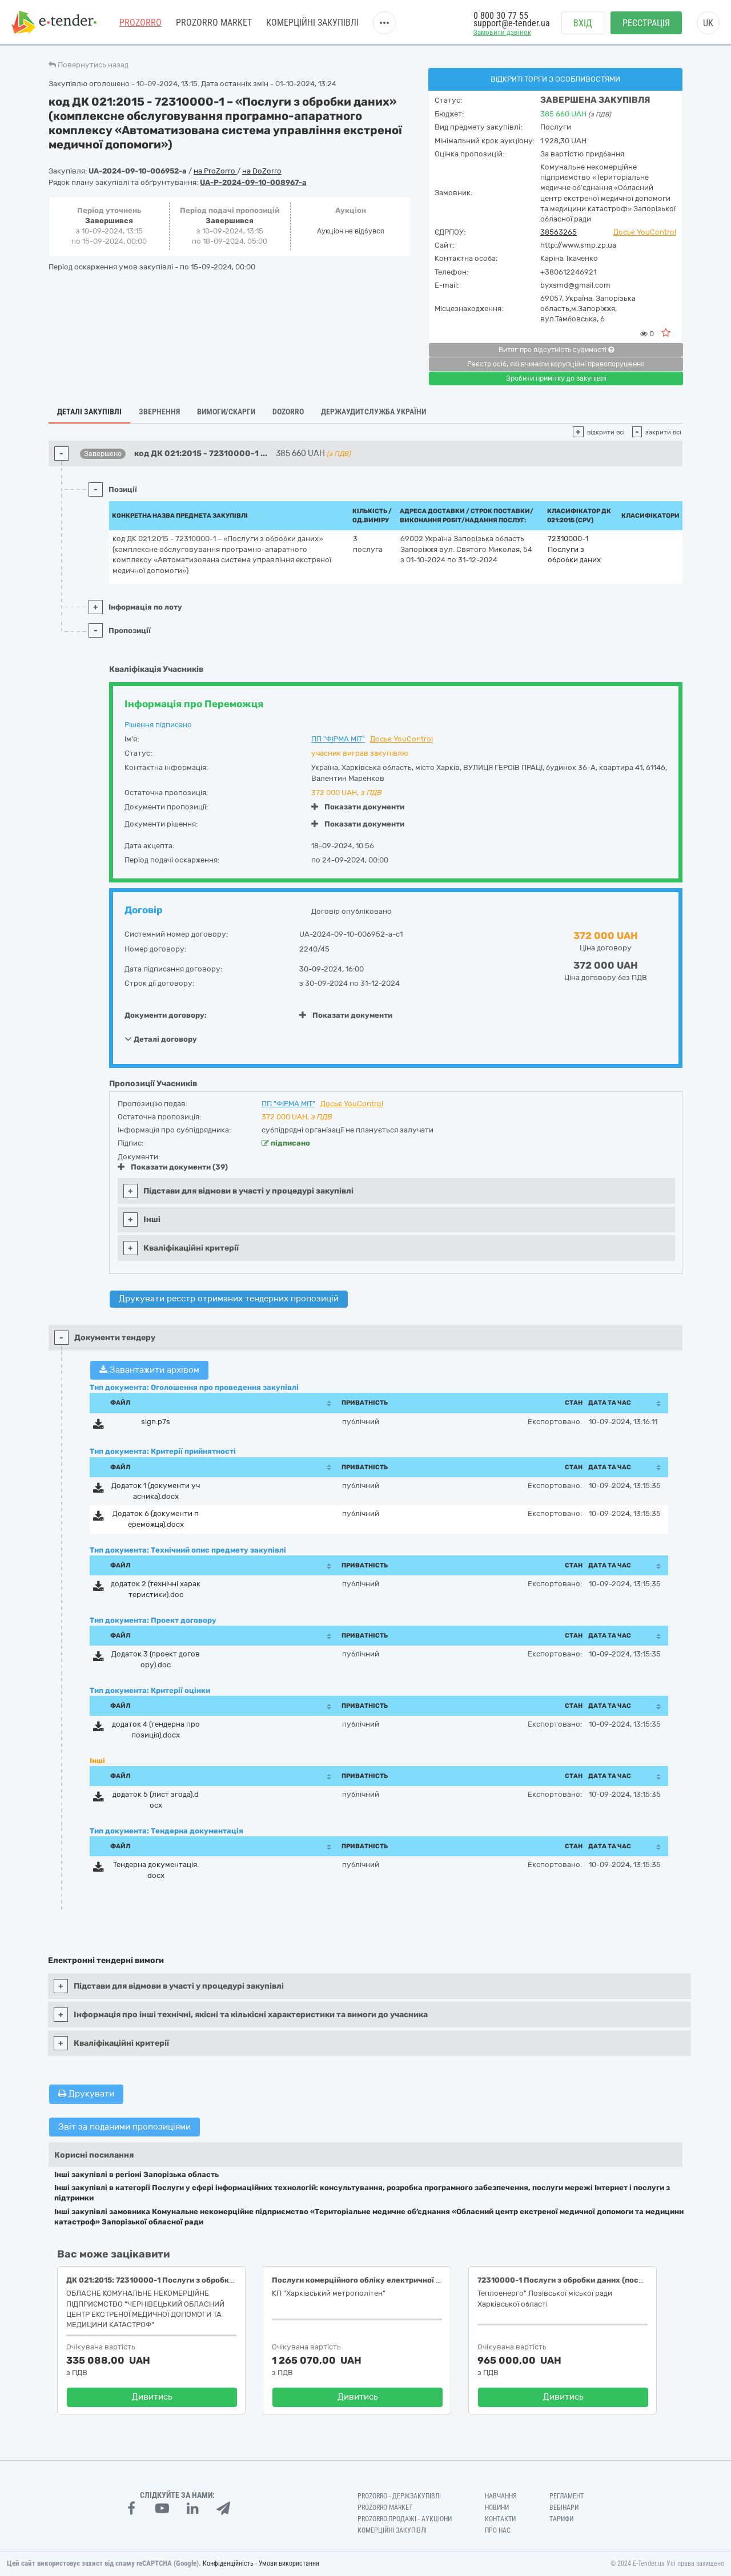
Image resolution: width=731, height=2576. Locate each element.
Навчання (501, 2496)
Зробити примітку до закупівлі (556, 378)
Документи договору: (165, 1015)
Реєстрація (646, 23)
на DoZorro (262, 171)
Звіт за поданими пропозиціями (124, 2127)
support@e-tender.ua (511, 23)
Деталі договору (160, 1039)
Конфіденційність (228, 2563)
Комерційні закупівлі (312, 22)
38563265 (558, 232)
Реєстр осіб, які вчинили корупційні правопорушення (556, 364)
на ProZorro (215, 171)
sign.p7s (155, 1421)
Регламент (566, 2496)
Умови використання (289, 2563)
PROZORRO (140, 22)
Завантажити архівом (149, 1370)
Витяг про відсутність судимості (556, 350)
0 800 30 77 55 (500, 15)
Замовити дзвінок (502, 32)
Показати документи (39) (173, 1167)
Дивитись (152, 2397)
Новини (497, 2508)
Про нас (498, 2530)
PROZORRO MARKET (214, 22)
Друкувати (86, 2094)
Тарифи (561, 2519)
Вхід (582, 23)
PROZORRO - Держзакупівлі (399, 2496)
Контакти (500, 2519)
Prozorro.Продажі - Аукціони (405, 2519)
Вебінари (564, 2508)
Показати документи (357, 807)
